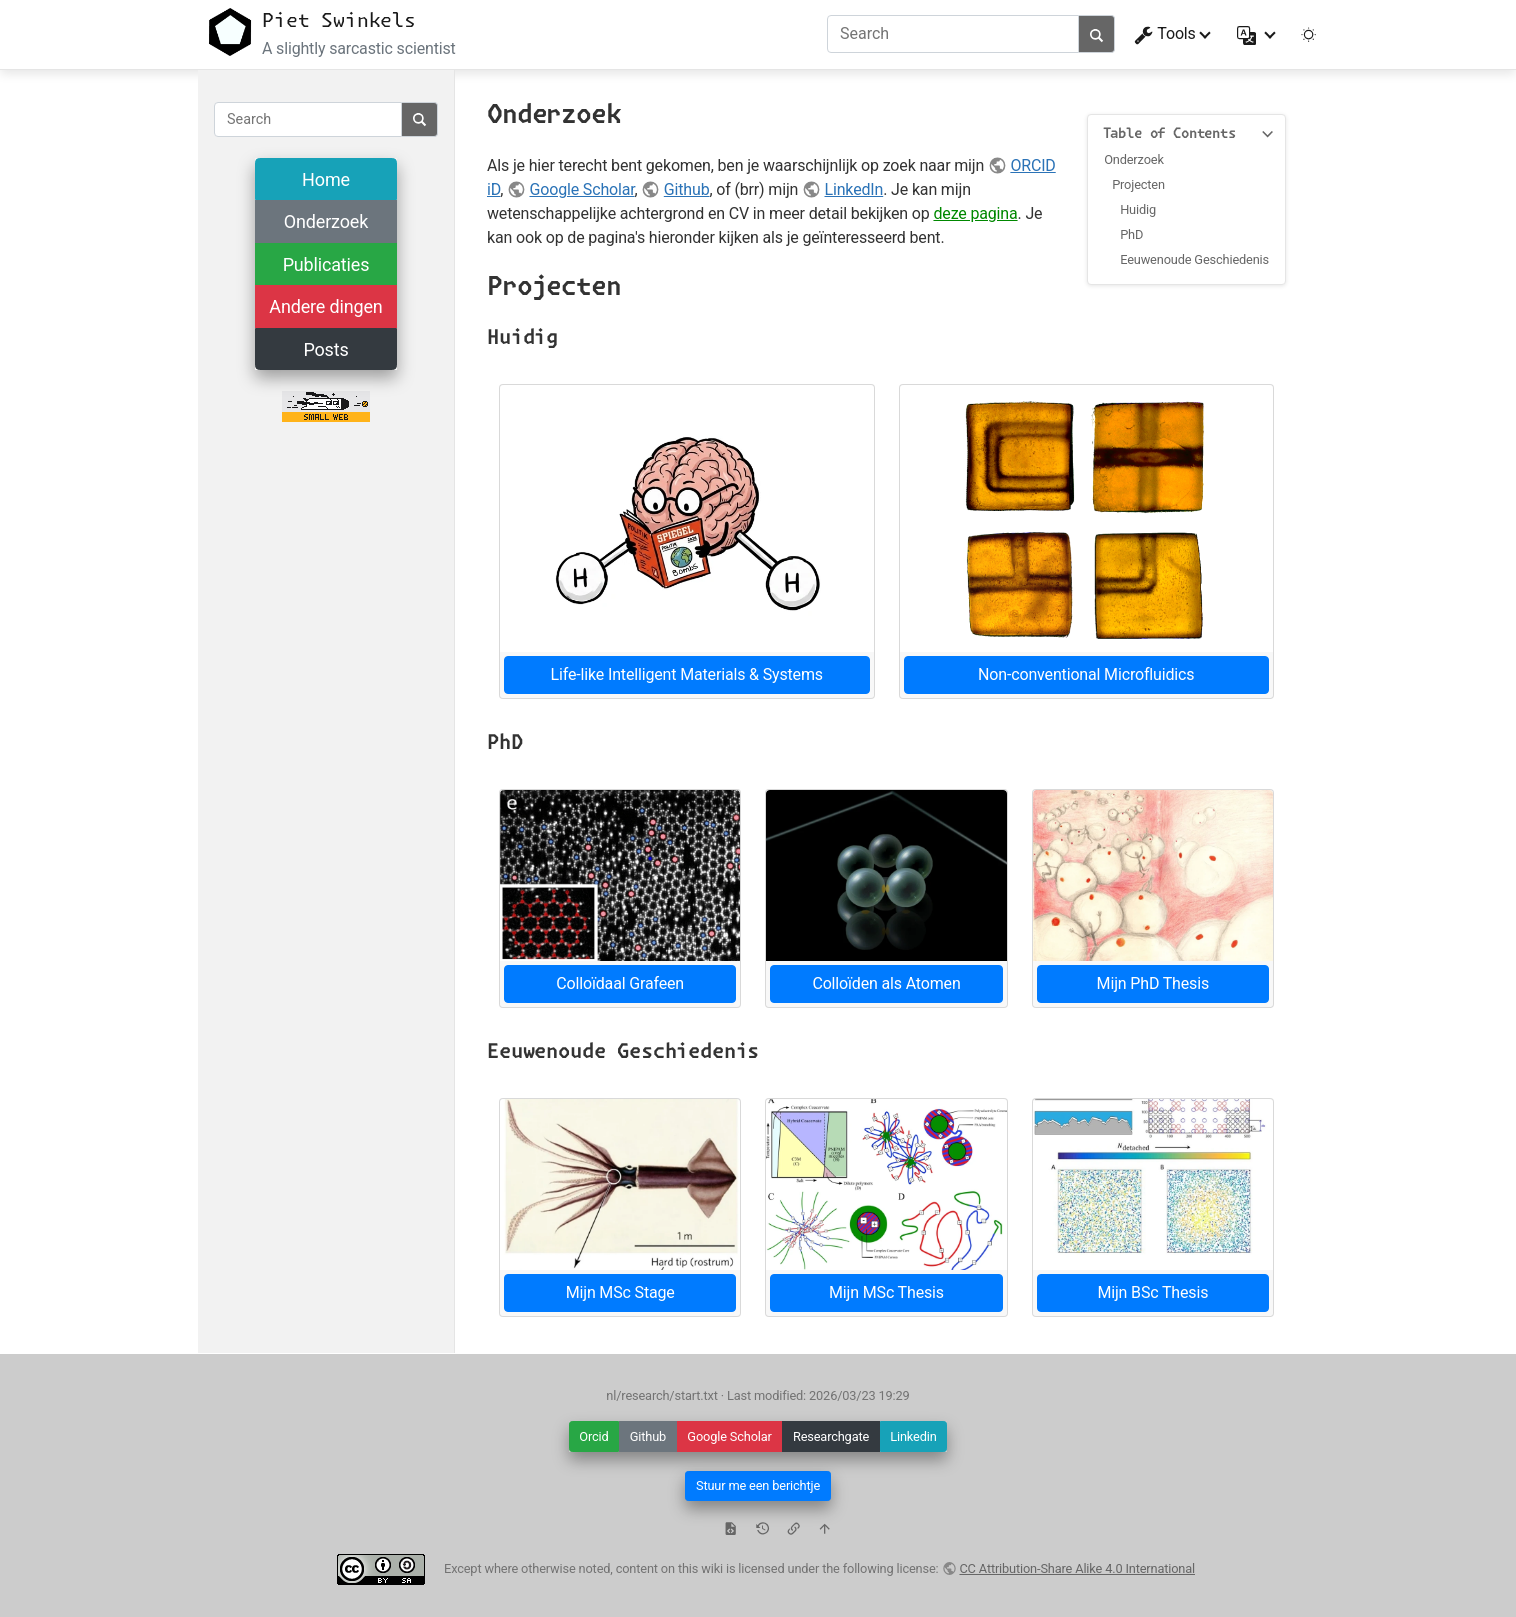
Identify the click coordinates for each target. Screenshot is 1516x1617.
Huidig (1138, 209)
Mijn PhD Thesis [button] (1153, 983)
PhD (1131, 234)
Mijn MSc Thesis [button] (886, 1292)
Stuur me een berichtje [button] (758, 1485)
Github (687, 189)
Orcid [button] (593, 1436)
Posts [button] (325, 349)
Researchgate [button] (831, 1436)
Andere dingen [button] (325, 306)
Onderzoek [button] (326, 221)
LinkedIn (854, 189)
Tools (1165, 34)
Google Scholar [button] (729, 1436)
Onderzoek (1134, 159)
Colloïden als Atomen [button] (886, 983)
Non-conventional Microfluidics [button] (1086, 674)
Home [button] (326, 179)
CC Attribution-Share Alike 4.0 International (1077, 1568)
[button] (1258, 34)
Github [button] (648, 1436)
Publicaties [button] (326, 264)
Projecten (1138, 184)
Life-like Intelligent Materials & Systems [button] (687, 674)
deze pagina (975, 213)
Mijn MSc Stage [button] (620, 1292)
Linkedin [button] (913, 1436)
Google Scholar (581, 189)
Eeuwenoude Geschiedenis (1194, 259)
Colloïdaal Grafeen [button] (620, 983)
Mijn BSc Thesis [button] (1152, 1292)
